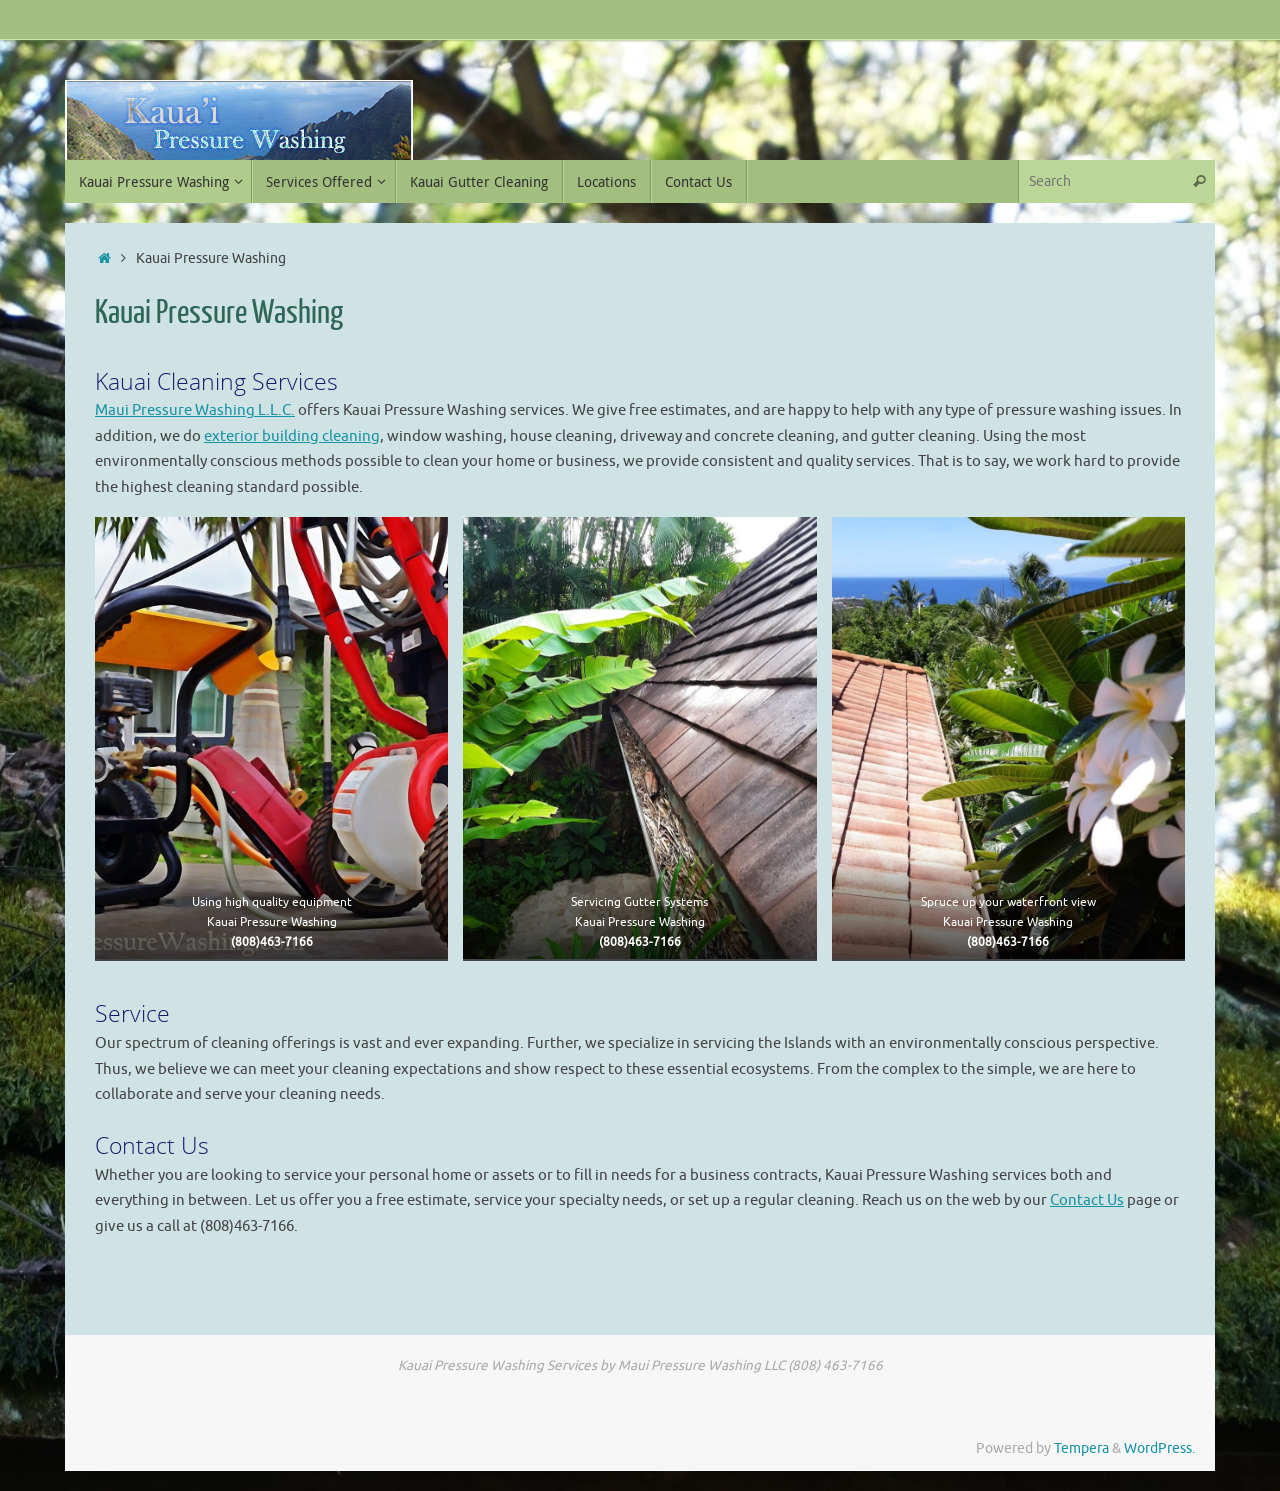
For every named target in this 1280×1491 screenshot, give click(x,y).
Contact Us (1087, 1200)
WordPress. (1159, 1448)
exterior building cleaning (292, 436)
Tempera (1081, 1448)
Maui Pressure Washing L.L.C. (195, 410)
